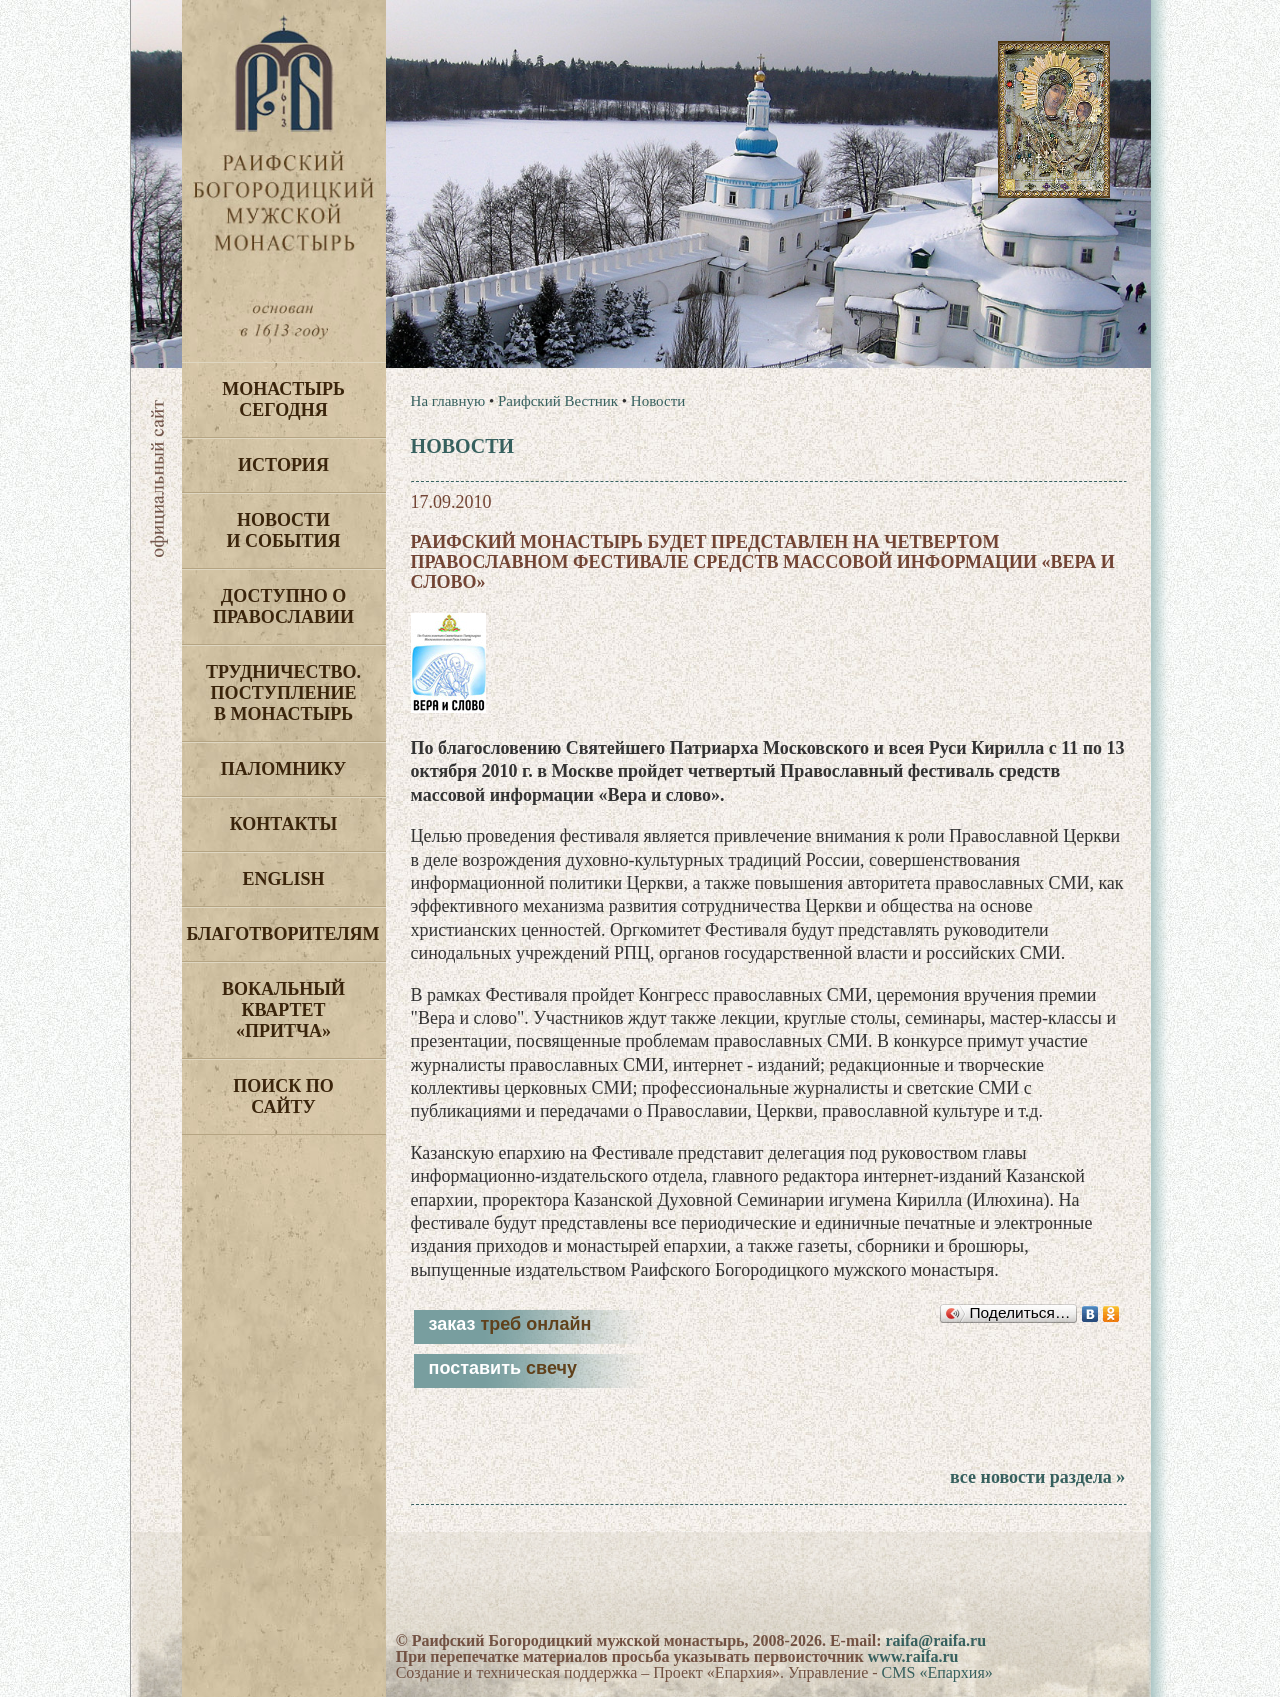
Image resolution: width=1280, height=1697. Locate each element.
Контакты (283, 824)
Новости (658, 401)
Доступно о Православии (283, 606)
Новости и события (283, 530)
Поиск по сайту (283, 1096)
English (283, 879)
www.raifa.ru (913, 1656)
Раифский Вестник (558, 401)
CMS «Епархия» (937, 1672)
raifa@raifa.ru (935, 1640)
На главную (448, 401)
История (283, 465)
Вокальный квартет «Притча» (283, 1010)
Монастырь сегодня (283, 399)
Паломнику (283, 769)
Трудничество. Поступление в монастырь (283, 693)
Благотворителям (283, 934)
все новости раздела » (1037, 1477)
